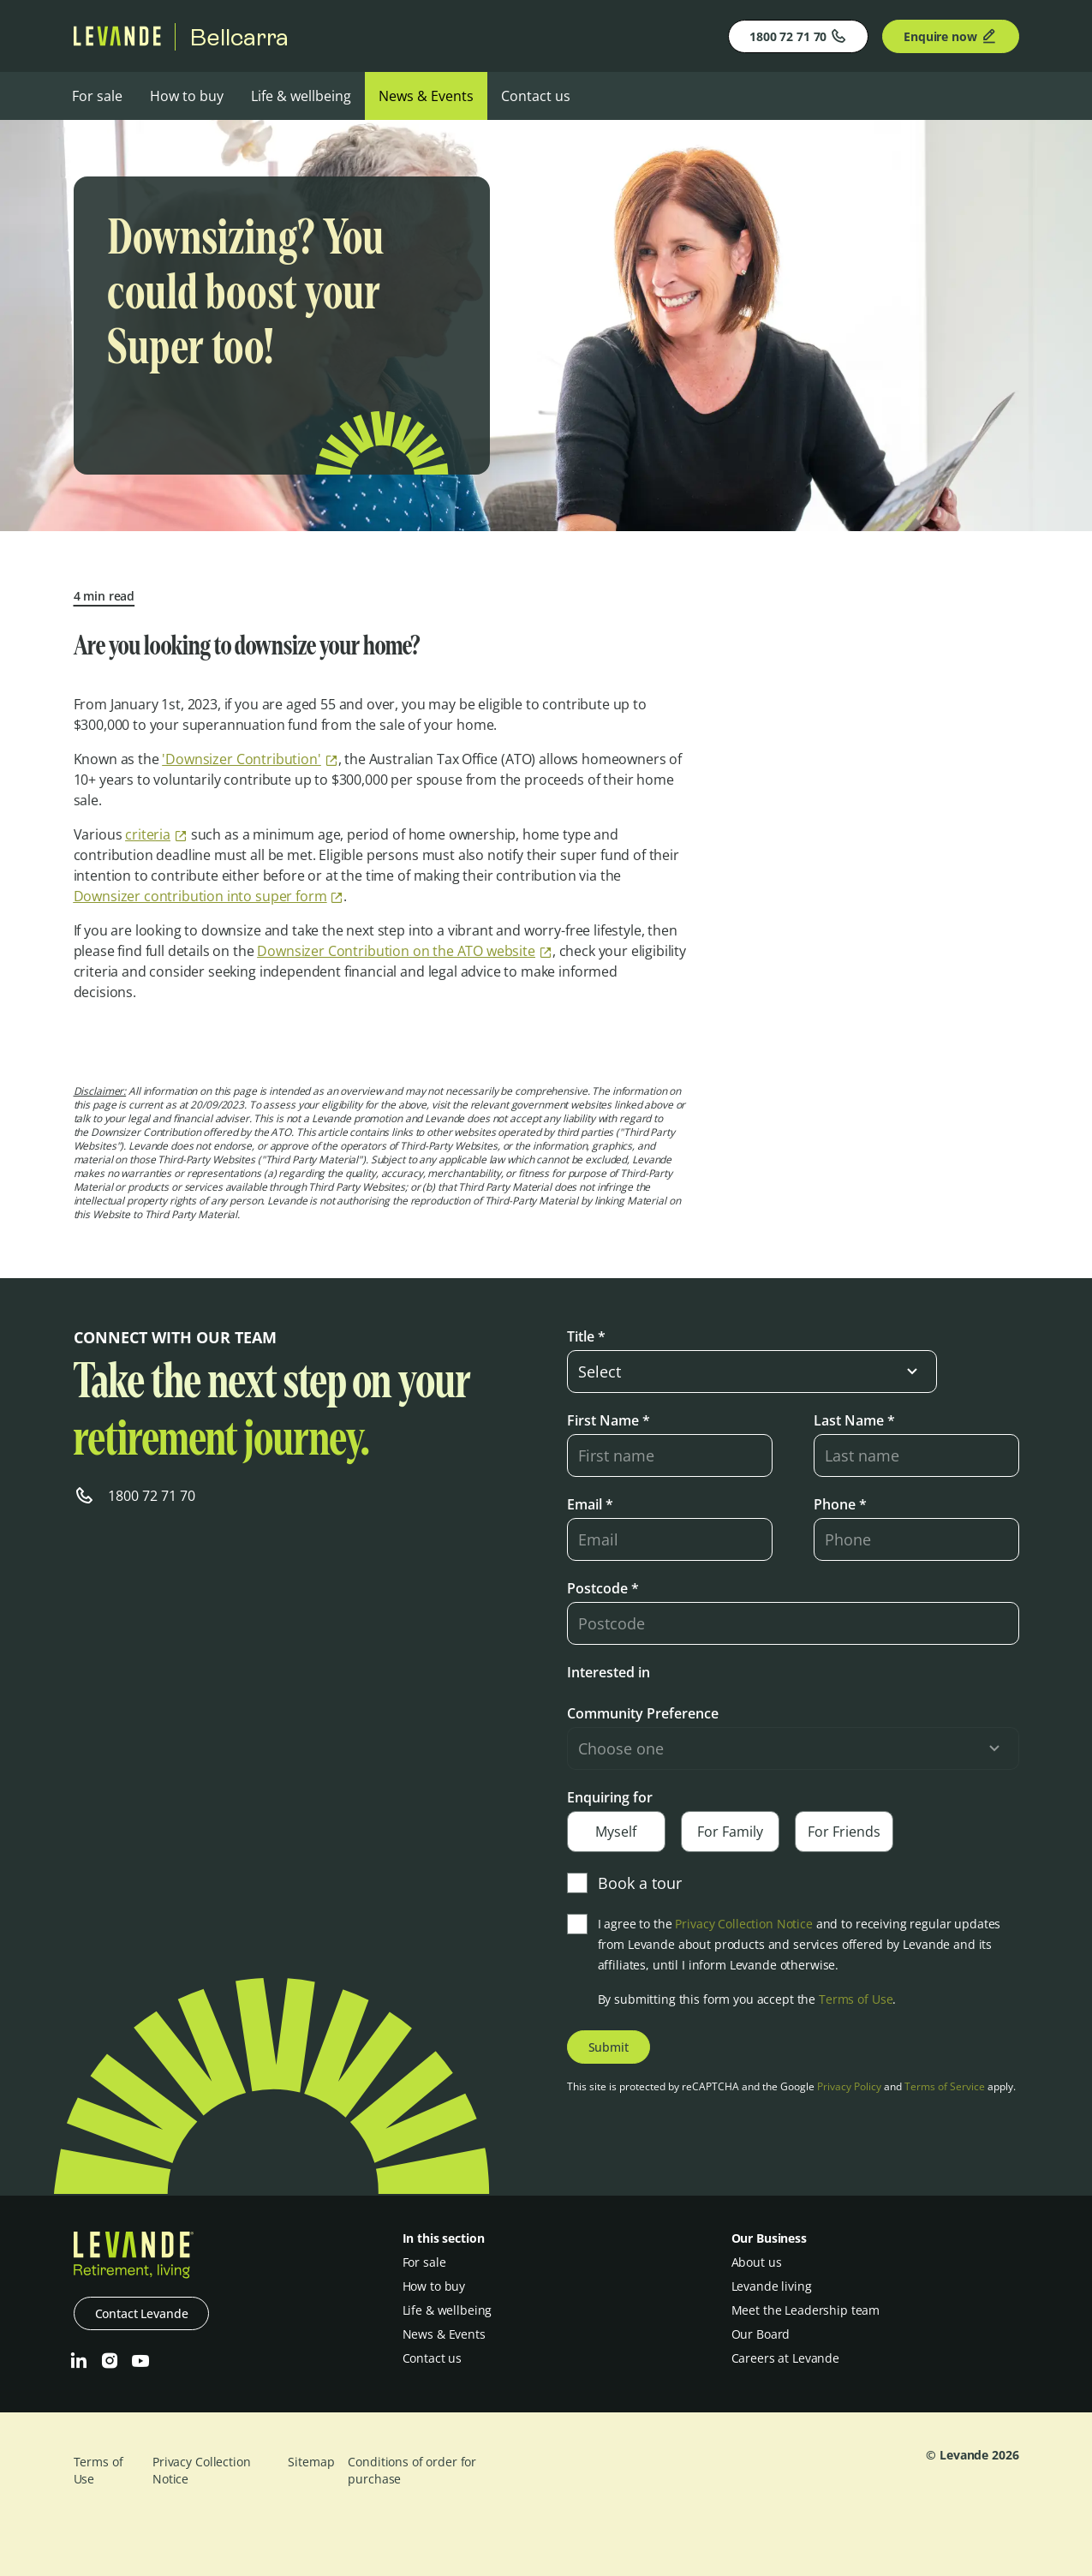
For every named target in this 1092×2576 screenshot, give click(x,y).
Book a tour (624, 1883)
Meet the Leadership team (805, 2310)
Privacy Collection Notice (744, 1924)
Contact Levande (141, 2313)
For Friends (844, 1831)
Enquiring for (610, 1797)
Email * (590, 1504)
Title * (586, 1336)
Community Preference (643, 1713)
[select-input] (752, 1371)
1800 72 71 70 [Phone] (798, 36)
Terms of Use (855, 1999)
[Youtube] (140, 2361)
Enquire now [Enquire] (950, 36)
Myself (615, 1831)
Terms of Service (944, 2086)
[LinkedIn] (78, 2361)
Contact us (535, 96)
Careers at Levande (785, 2358)
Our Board (761, 2334)
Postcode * (603, 1588)
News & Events (426, 96)
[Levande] (117, 41)
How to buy (187, 96)
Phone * (840, 1504)
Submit (608, 2047)
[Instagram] (109, 2361)
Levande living (771, 2286)
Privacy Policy (849, 2086)
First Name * (608, 1420)
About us (756, 2262)
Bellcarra (239, 36)
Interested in (608, 1672)
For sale (97, 96)
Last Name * (854, 1420)
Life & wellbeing (301, 96)
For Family (730, 1831)
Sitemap (311, 2461)
